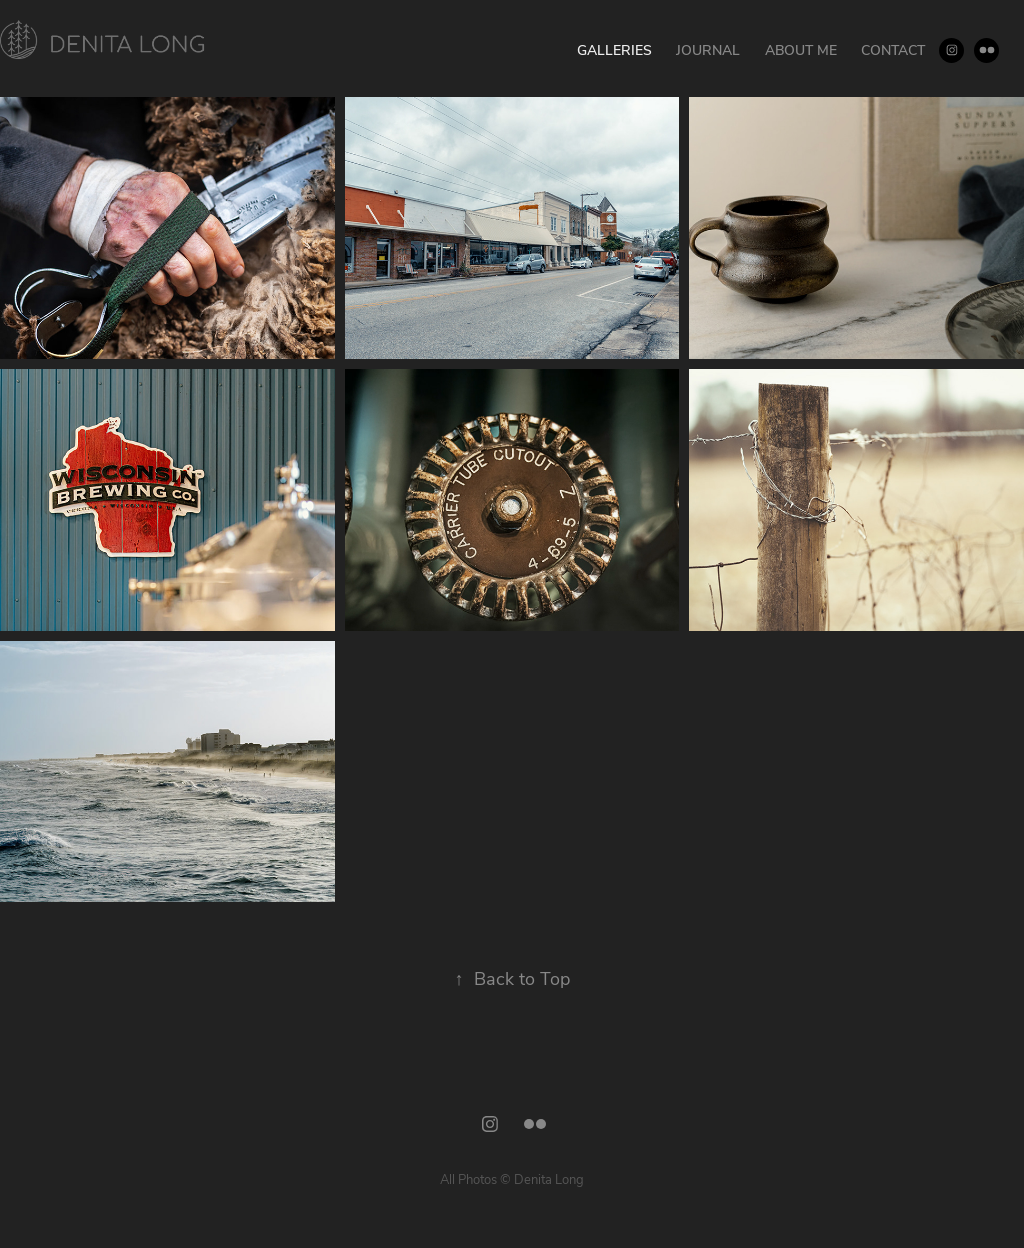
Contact (893, 49)
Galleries (614, 49)
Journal (708, 49)
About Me (801, 49)
